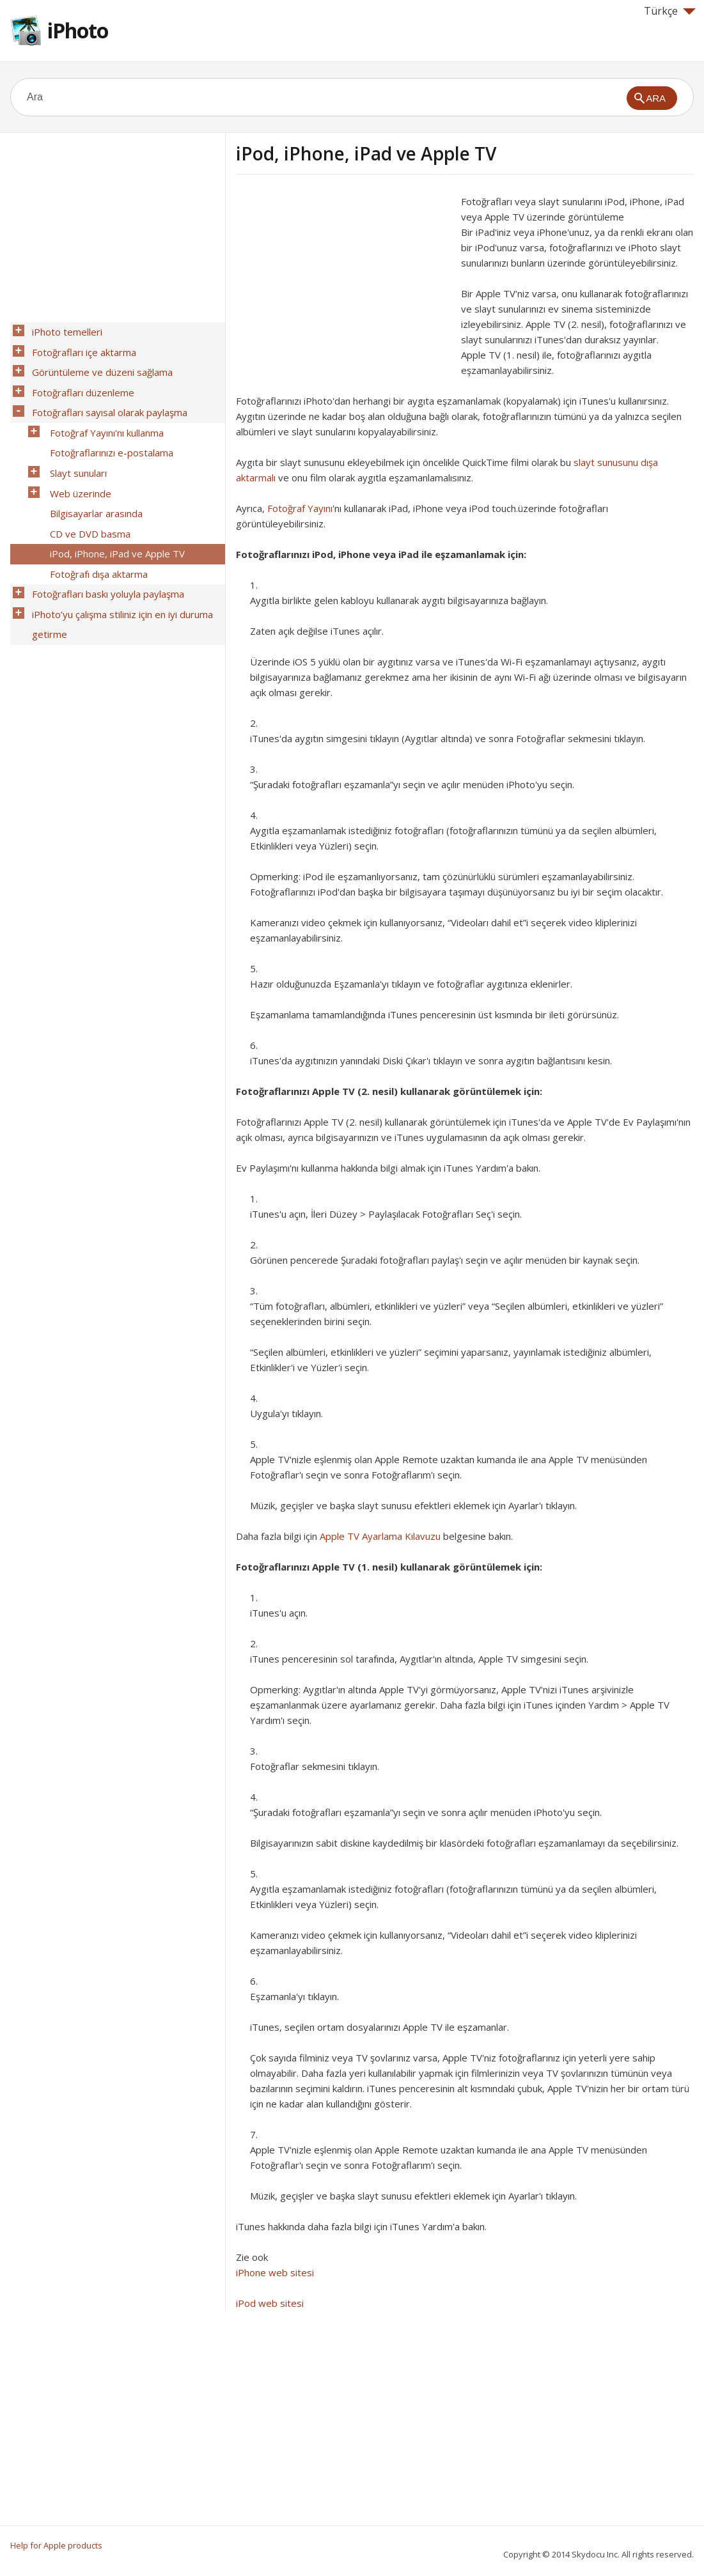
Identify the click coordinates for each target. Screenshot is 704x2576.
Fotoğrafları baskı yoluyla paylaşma (104, 546)
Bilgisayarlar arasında (92, 480)
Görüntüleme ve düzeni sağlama (98, 363)
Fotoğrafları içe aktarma (80, 347)
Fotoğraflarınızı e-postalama (107, 430)
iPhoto (77, 30)
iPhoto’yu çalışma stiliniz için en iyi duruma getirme (118, 571)
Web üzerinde (76, 463)
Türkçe (670, 11)
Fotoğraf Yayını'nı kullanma (103, 413)
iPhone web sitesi (275, 2272)
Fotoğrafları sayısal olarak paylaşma (106, 397)
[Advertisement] (343, 283)
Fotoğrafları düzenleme (79, 380)
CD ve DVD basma (86, 496)
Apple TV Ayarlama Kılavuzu (380, 1536)
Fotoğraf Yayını (299, 508)
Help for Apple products (56, 2545)
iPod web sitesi (270, 2303)
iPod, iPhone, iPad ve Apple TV (113, 513)
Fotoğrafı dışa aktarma (95, 530)
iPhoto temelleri (63, 330)
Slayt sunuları (74, 446)
